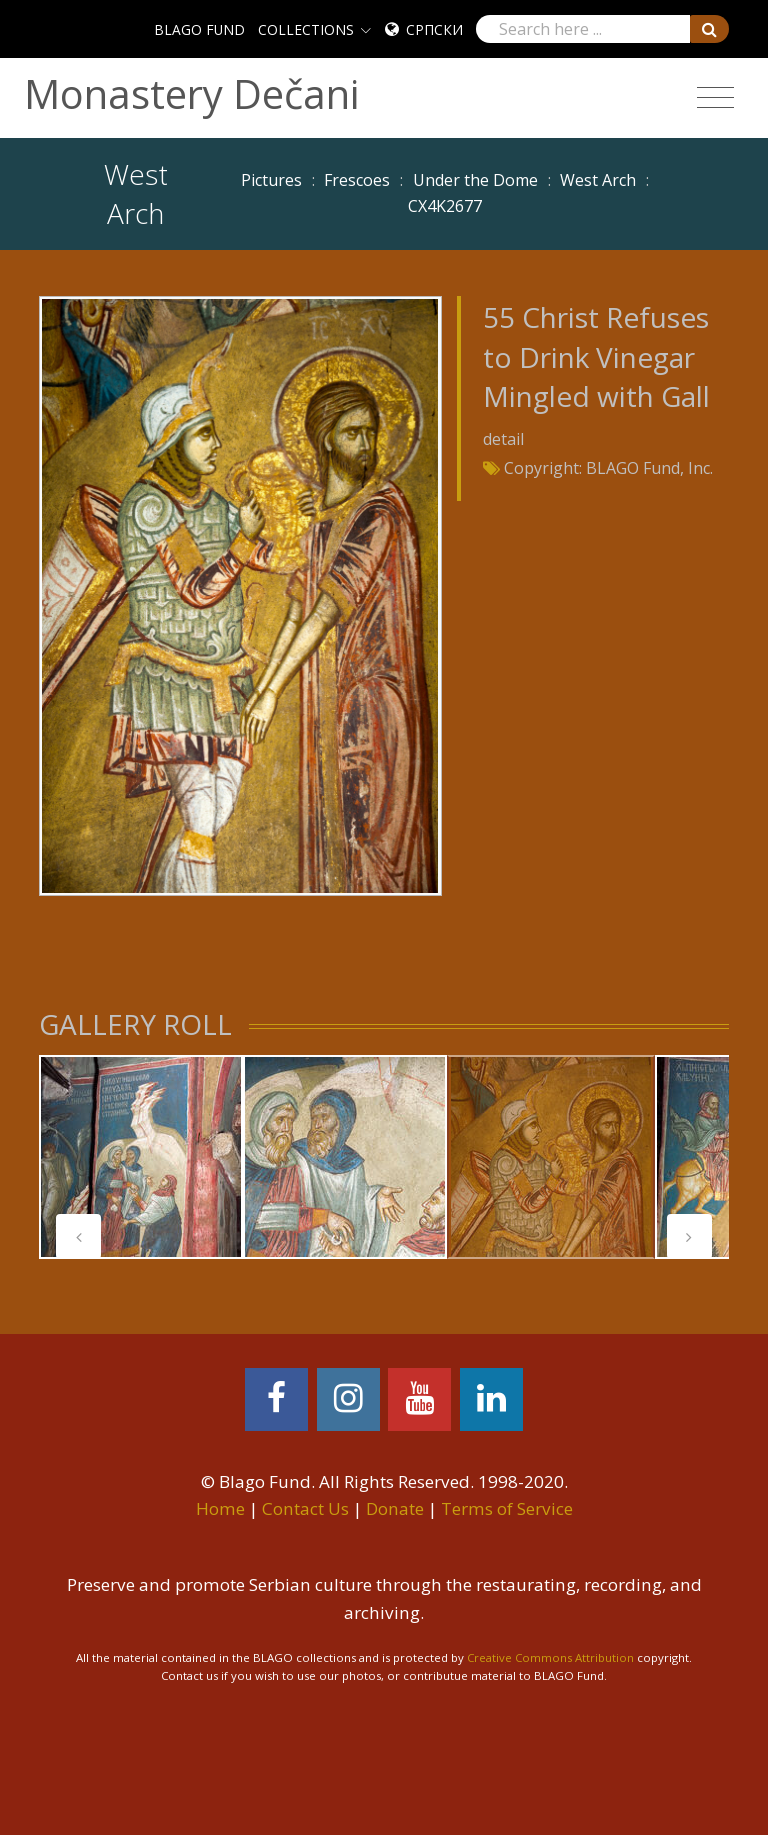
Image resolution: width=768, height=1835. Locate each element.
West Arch (598, 180)
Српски (434, 29)
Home (220, 1508)
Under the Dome (475, 180)
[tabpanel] (141, 1157)
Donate (395, 1508)
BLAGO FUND (199, 29)
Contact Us (305, 1508)
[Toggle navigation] (715, 98)
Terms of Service (507, 1508)
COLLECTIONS (306, 29)
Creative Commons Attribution (550, 1657)
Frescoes (357, 180)
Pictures (271, 180)
